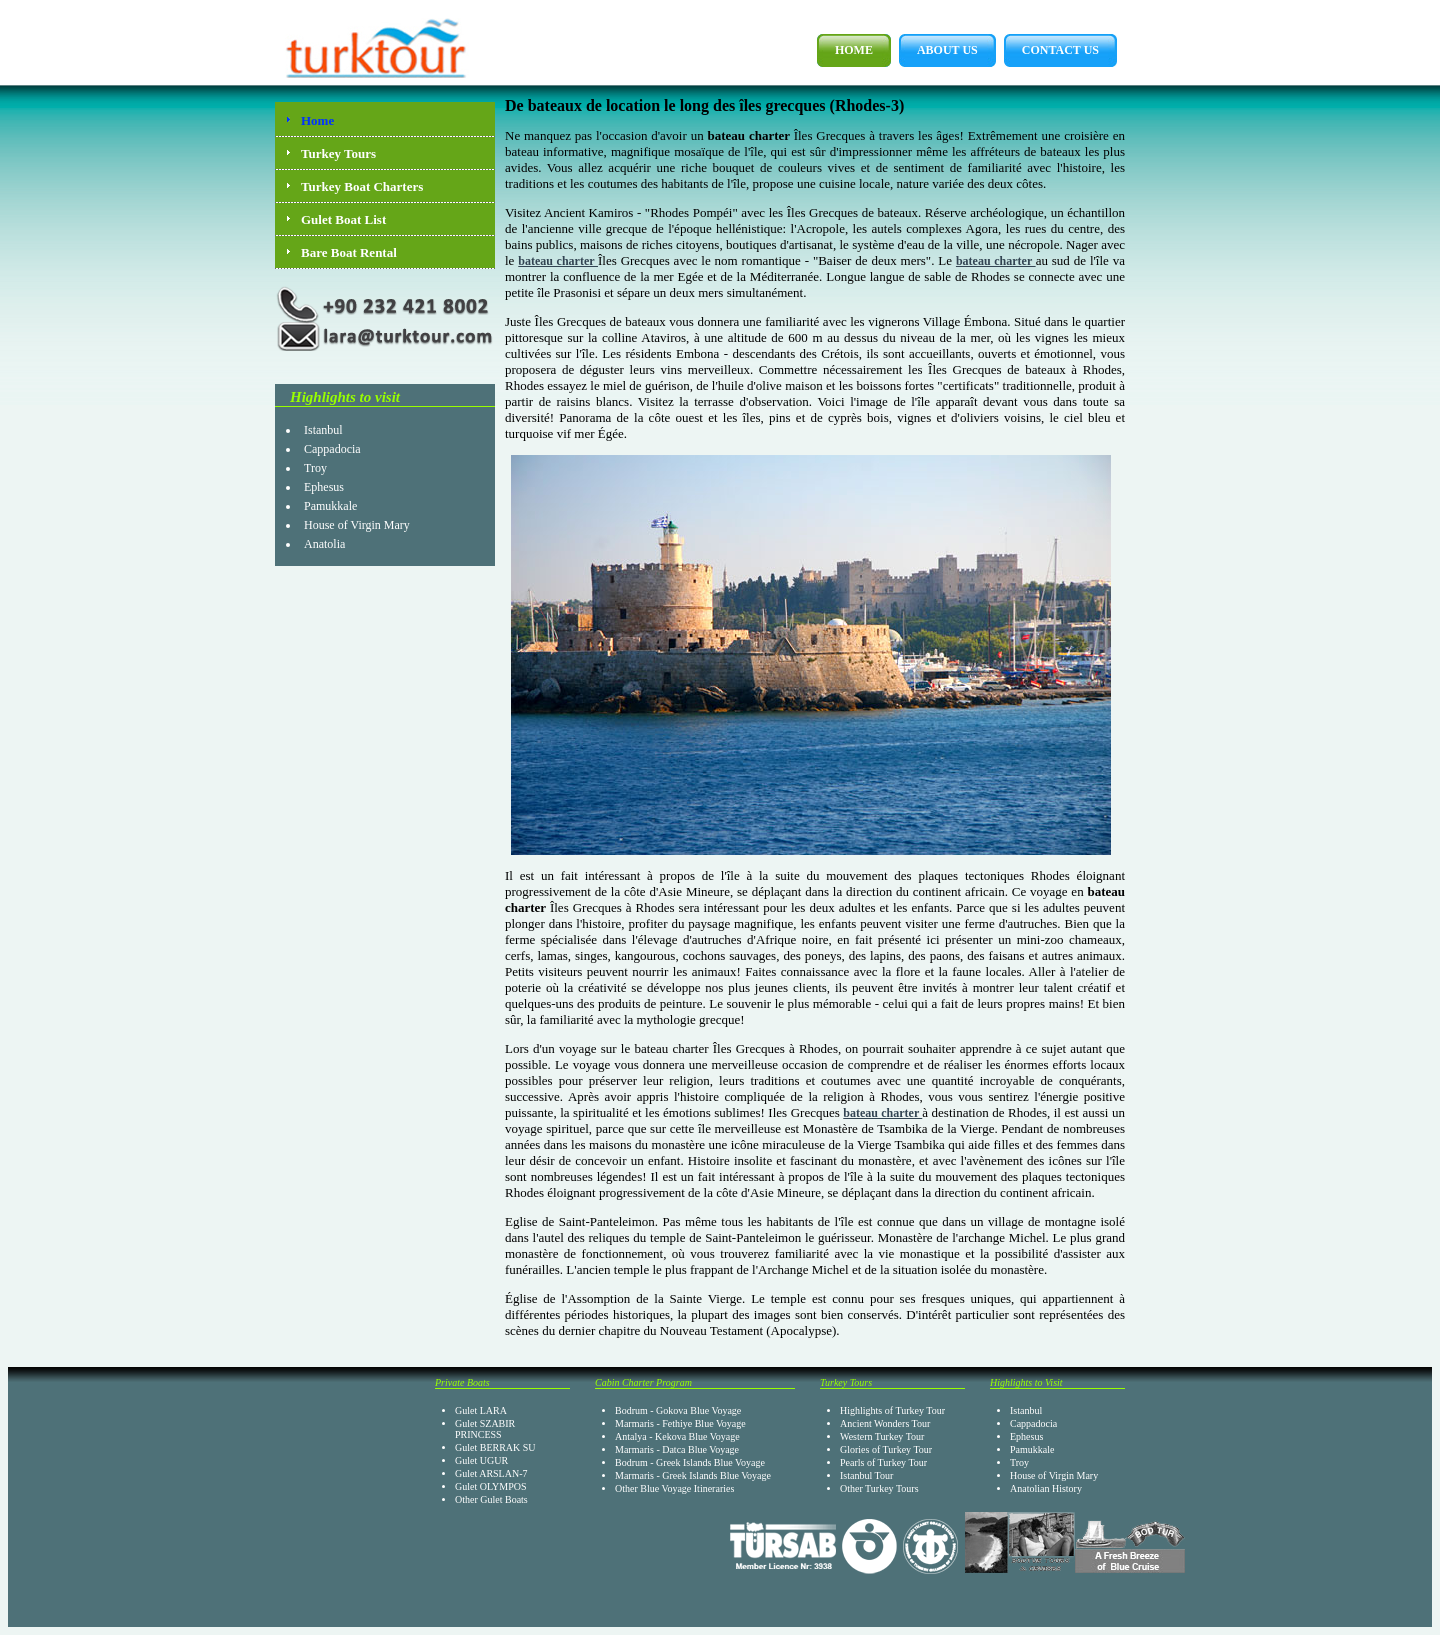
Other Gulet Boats (491, 1499)
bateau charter (558, 261)
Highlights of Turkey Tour (892, 1410)
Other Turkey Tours (879, 1488)
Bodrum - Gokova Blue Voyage (678, 1410)
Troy (315, 468)
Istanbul (323, 430)
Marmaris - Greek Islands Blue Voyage (693, 1475)
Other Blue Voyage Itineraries (674, 1488)
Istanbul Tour (866, 1475)
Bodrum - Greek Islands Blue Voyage (690, 1462)
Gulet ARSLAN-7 (491, 1473)
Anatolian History (1046, 1488)
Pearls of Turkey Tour (883, 1462)
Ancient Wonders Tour (885, 1423)
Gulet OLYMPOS (491, 1486)
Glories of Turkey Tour (886, 1449)
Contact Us (1051, 50)
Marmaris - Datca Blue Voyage (677, 1449)
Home (845, 50)
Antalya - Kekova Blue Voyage (677, 1436)
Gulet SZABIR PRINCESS (485, 1429)
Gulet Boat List (343, 219)
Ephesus (324, 487)
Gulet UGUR (481, 1460)
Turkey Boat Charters (362, 186)
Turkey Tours (338, 153)
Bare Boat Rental (349, 252)
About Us (938, 50)
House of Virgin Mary (357, 525)
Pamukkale (330, 506)
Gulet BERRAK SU (495, 1447)
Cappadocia (332, 449)
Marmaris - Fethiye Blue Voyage (680, 1423)
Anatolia (324, 544)
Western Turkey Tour (882, 1436)
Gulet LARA (481, 1410)
